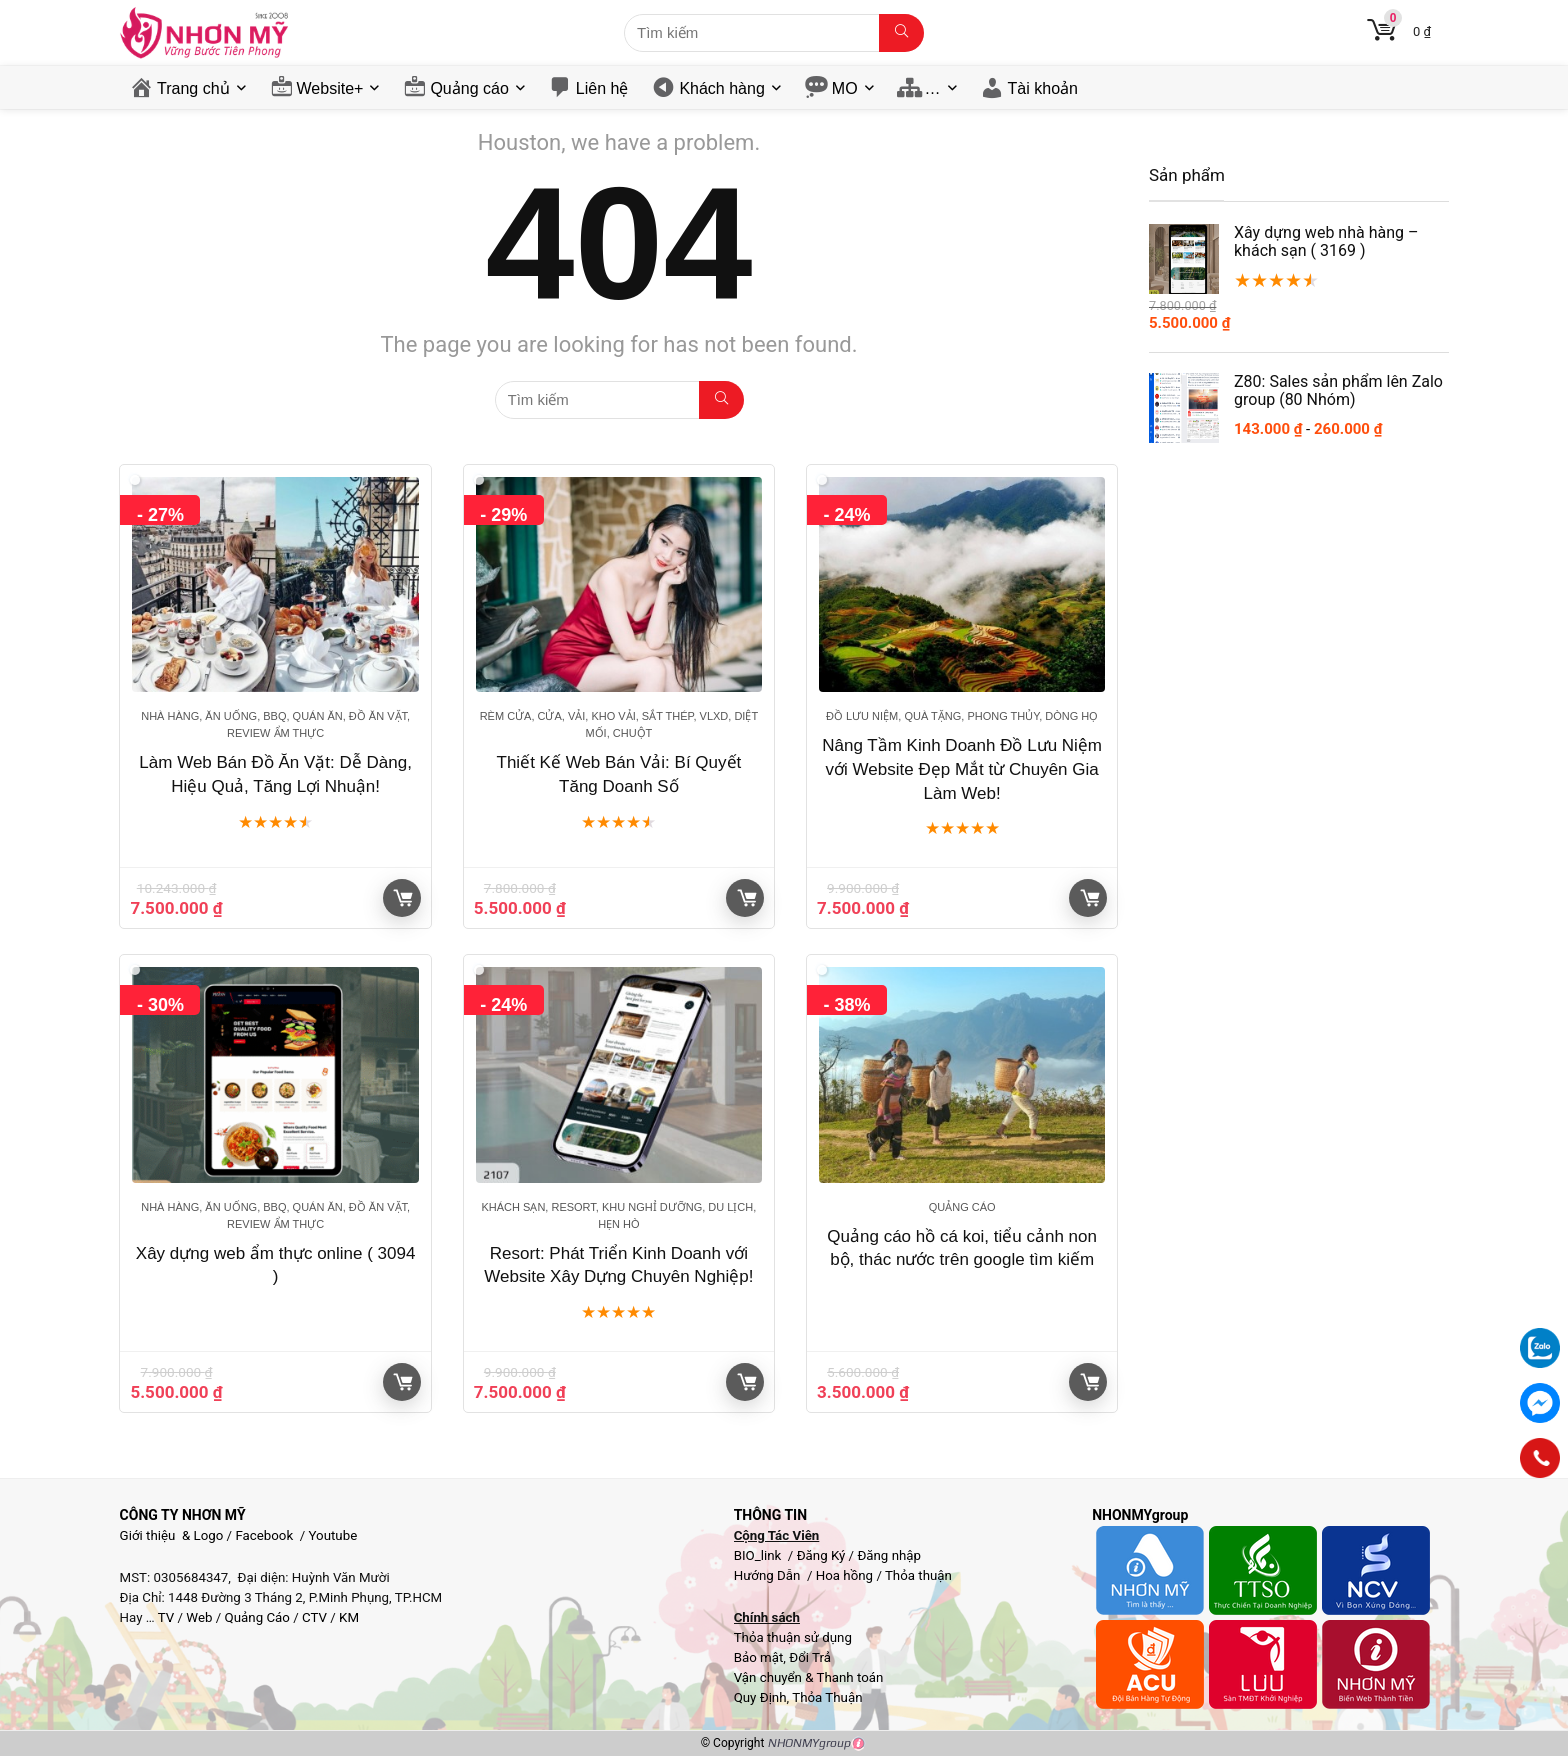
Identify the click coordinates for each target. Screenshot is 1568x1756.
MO (845, 88)
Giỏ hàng (403, 898)
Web (199, 1617)
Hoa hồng (844, 1575)
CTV (314, 1617)
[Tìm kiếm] (901, 33)
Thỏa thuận (917, 1575)
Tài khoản (1043, 88)
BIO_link (759, 1555)
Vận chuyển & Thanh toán (809, 1677)
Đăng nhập (889, 1555)
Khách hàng (721, 88)
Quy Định (760, 1697)
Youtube (333, 1535)
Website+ (330, 88)
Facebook (264, 1535)
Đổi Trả (810, 1657)
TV (165, 1617)
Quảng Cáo (257, 1617)
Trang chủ (193, 88)
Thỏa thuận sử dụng (793, 1637)
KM (349, 1617)
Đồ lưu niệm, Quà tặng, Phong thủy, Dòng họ (962, 716)
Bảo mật (759, 1657)
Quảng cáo (469, 88)
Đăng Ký (823, 1555)
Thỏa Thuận (825, 1697)
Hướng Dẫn (769, 1575)
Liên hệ (602, 88)
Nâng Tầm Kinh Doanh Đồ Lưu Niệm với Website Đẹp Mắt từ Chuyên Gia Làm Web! (962, 769)
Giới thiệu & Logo (172, 1535)
